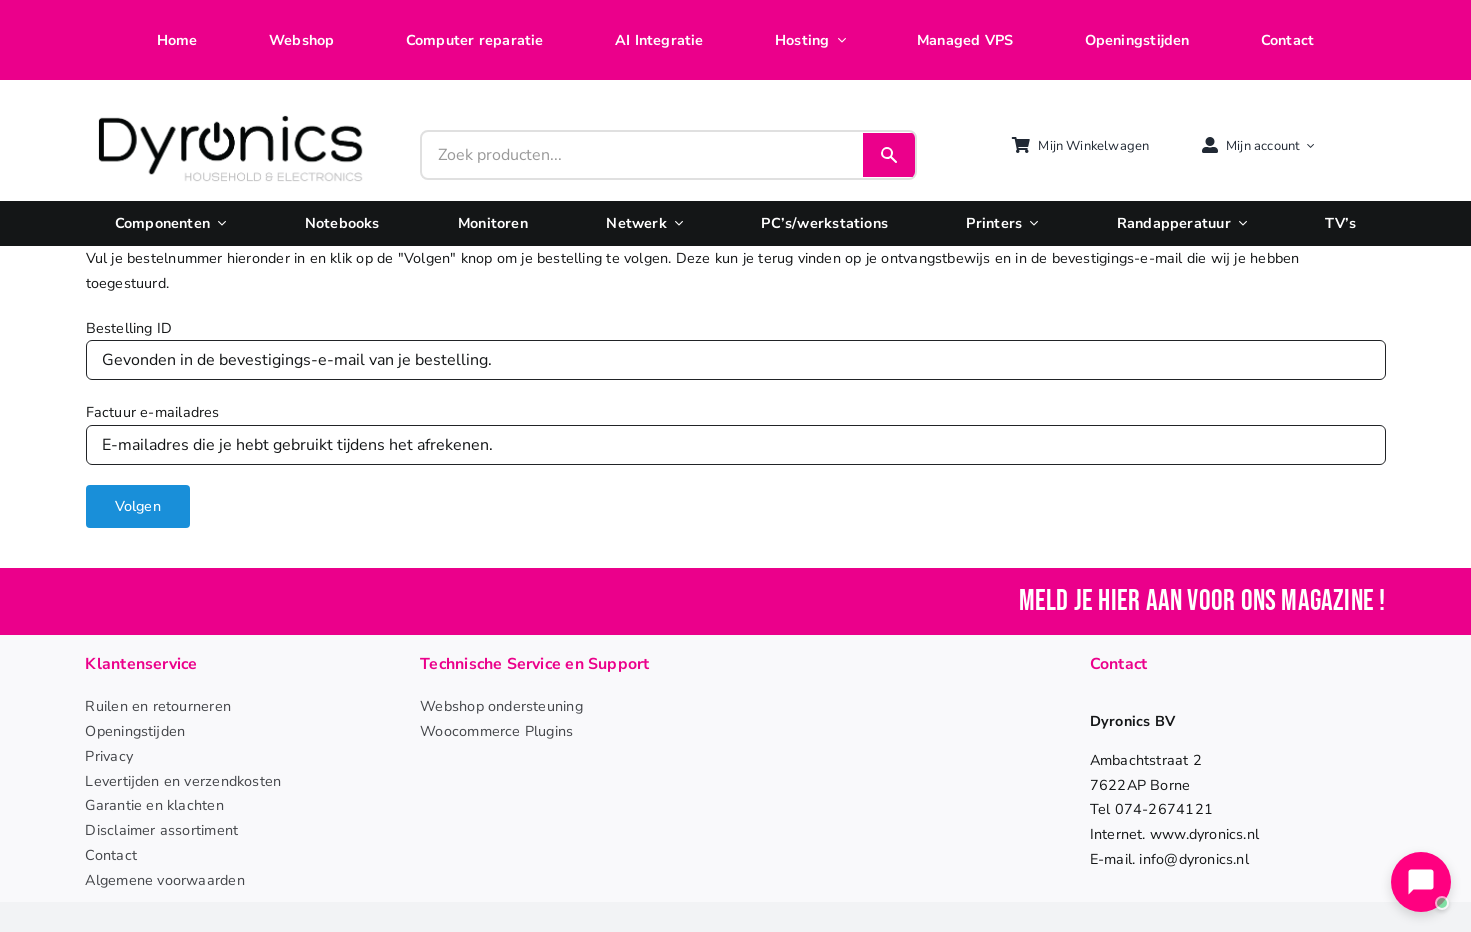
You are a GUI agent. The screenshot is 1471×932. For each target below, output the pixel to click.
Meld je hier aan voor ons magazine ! (1202, 601)
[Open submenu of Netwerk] (675, 223)
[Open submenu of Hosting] (837, 40)
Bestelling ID (129, 328)
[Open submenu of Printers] (1030, 223)
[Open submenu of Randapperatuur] (1239, 223)
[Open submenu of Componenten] (218, 223)
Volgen (138, 506)
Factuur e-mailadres (153, 412)
